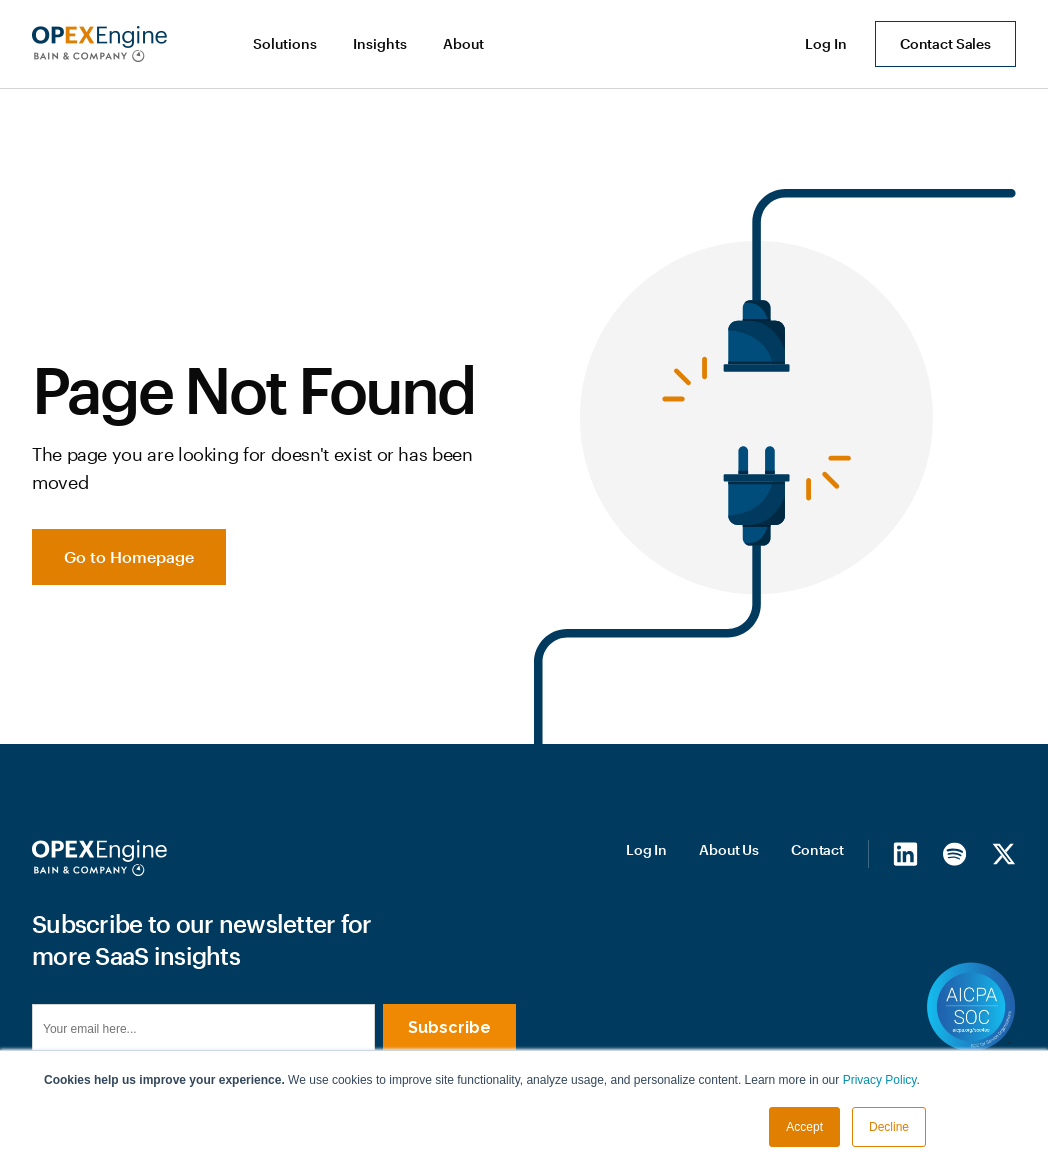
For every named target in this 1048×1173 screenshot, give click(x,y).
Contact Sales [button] (945, 43)
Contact (817, 849)
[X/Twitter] (1003, 853)
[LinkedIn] (905, 853)
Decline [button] (889, 1127)
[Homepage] (99, 858)
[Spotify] (954, 853)
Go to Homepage (129, 556)
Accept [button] (804, 1127)
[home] (99, 44)
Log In (646, 849)
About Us (729, 849)
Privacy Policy (880, 1080)
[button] (287, 44)
